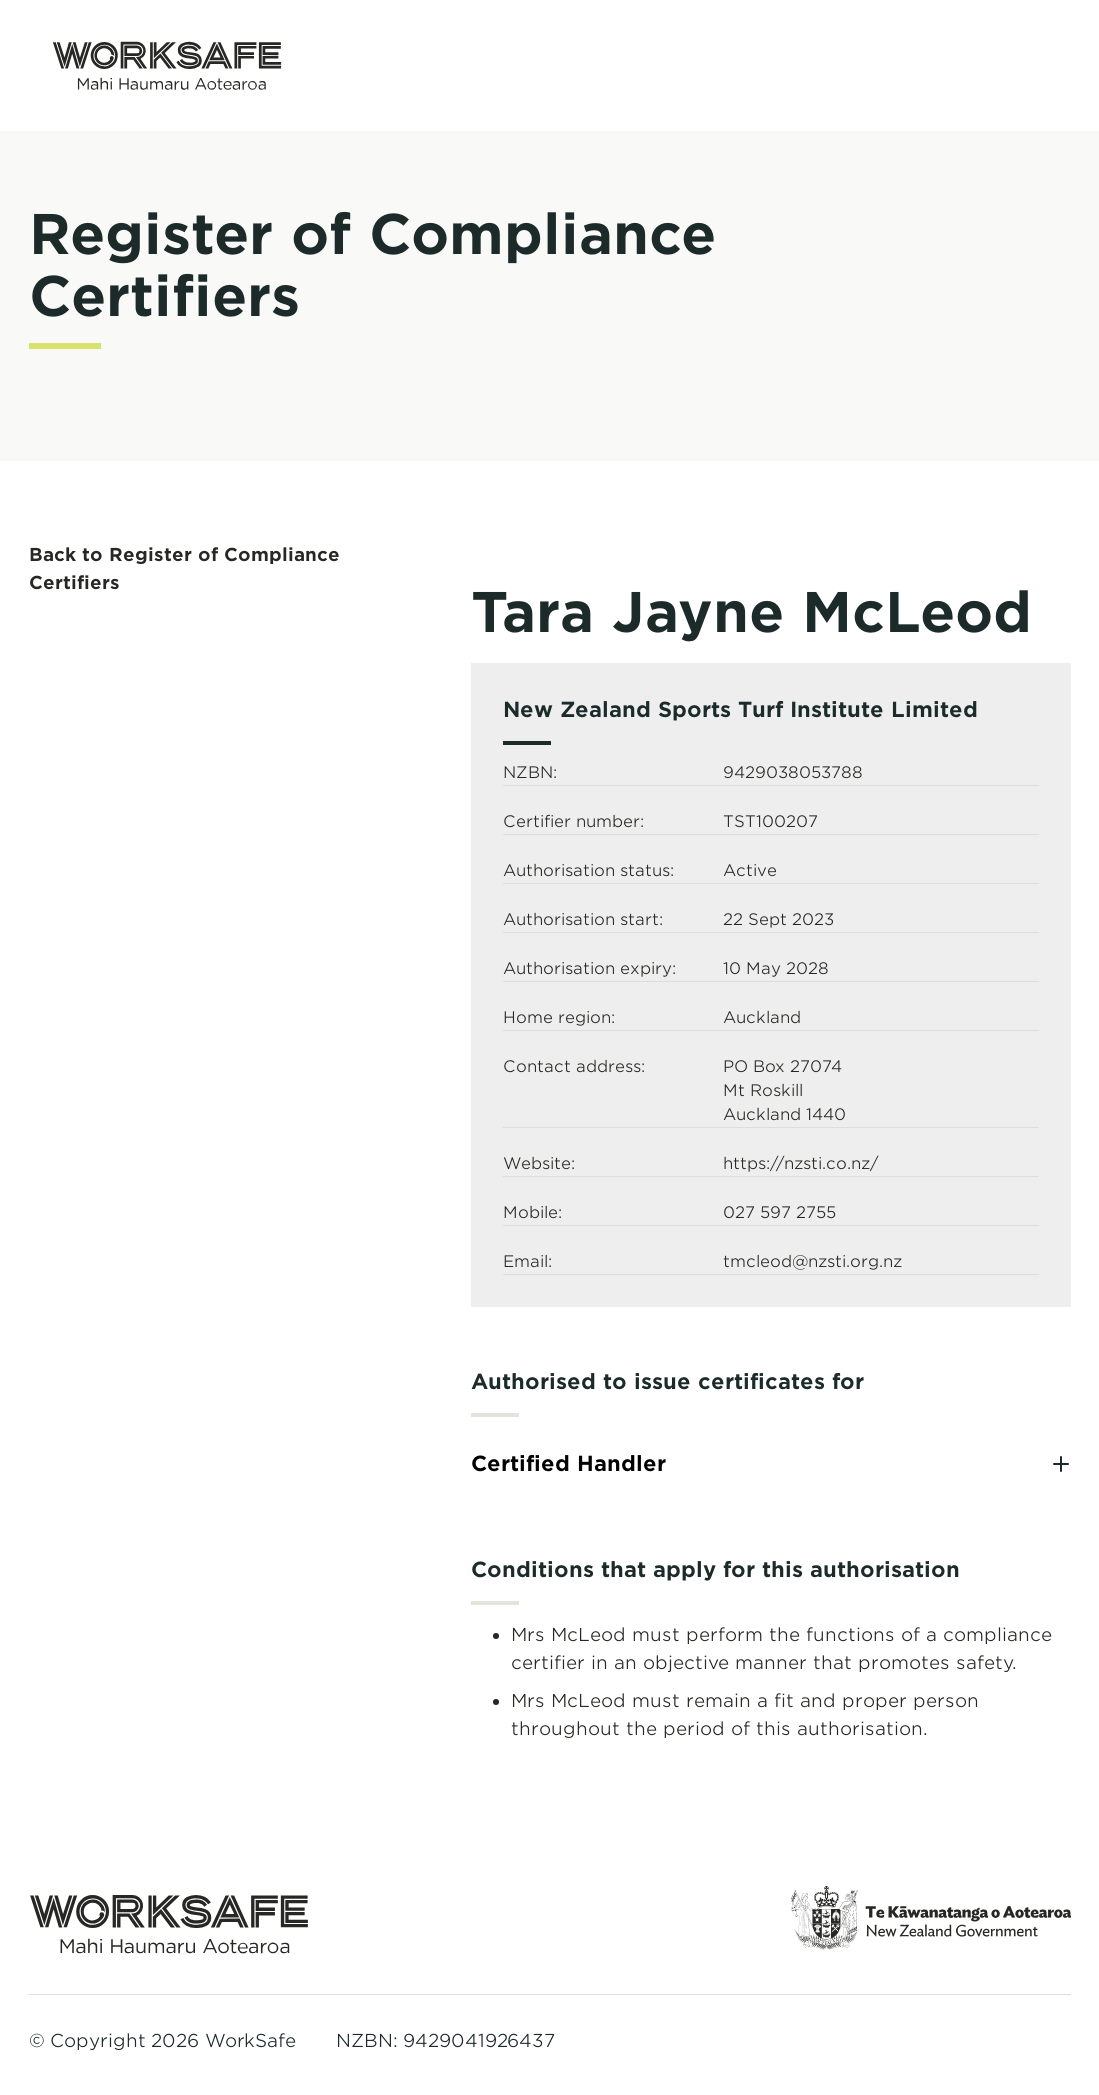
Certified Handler (568, 1463)
